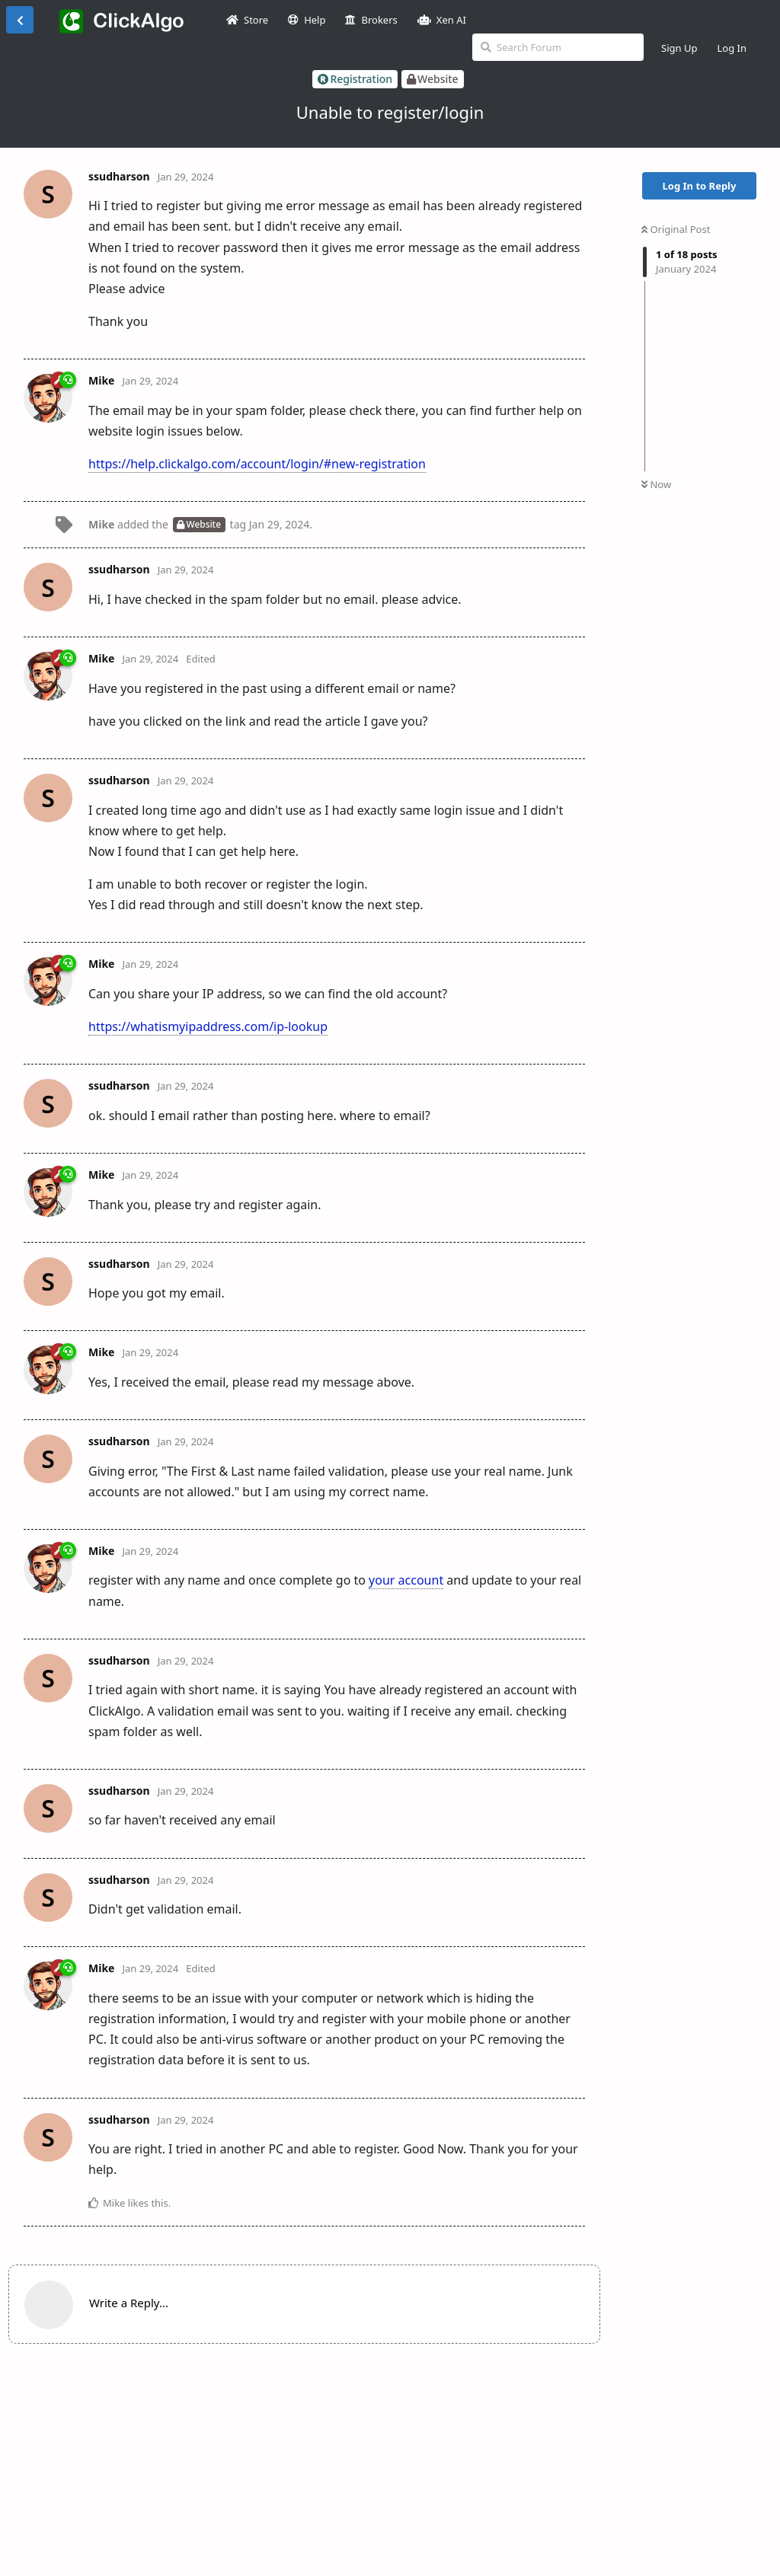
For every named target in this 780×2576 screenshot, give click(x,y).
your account (406, 1580)
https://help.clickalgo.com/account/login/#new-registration (257, 463)
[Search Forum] (558, 47)
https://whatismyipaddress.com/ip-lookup (208, 1026)
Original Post (675, 229)
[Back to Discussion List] (20, 20)
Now (656, 484)
